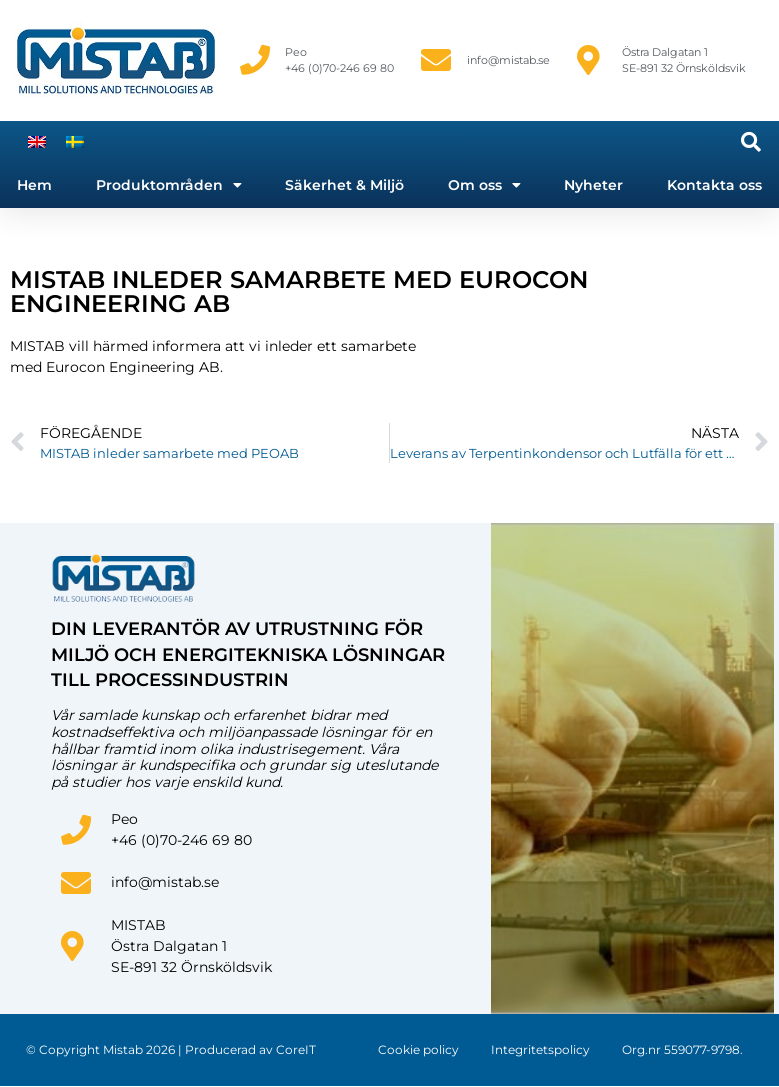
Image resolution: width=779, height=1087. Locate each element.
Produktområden (169, 185)
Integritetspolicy (540, 1049)
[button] (751, 142)
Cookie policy (418, 1049)
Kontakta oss (714, 185)
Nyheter (593, 185)
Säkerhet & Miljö (344, 185)
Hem (34, 185)
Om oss (484, 185)
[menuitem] (37, 141)
